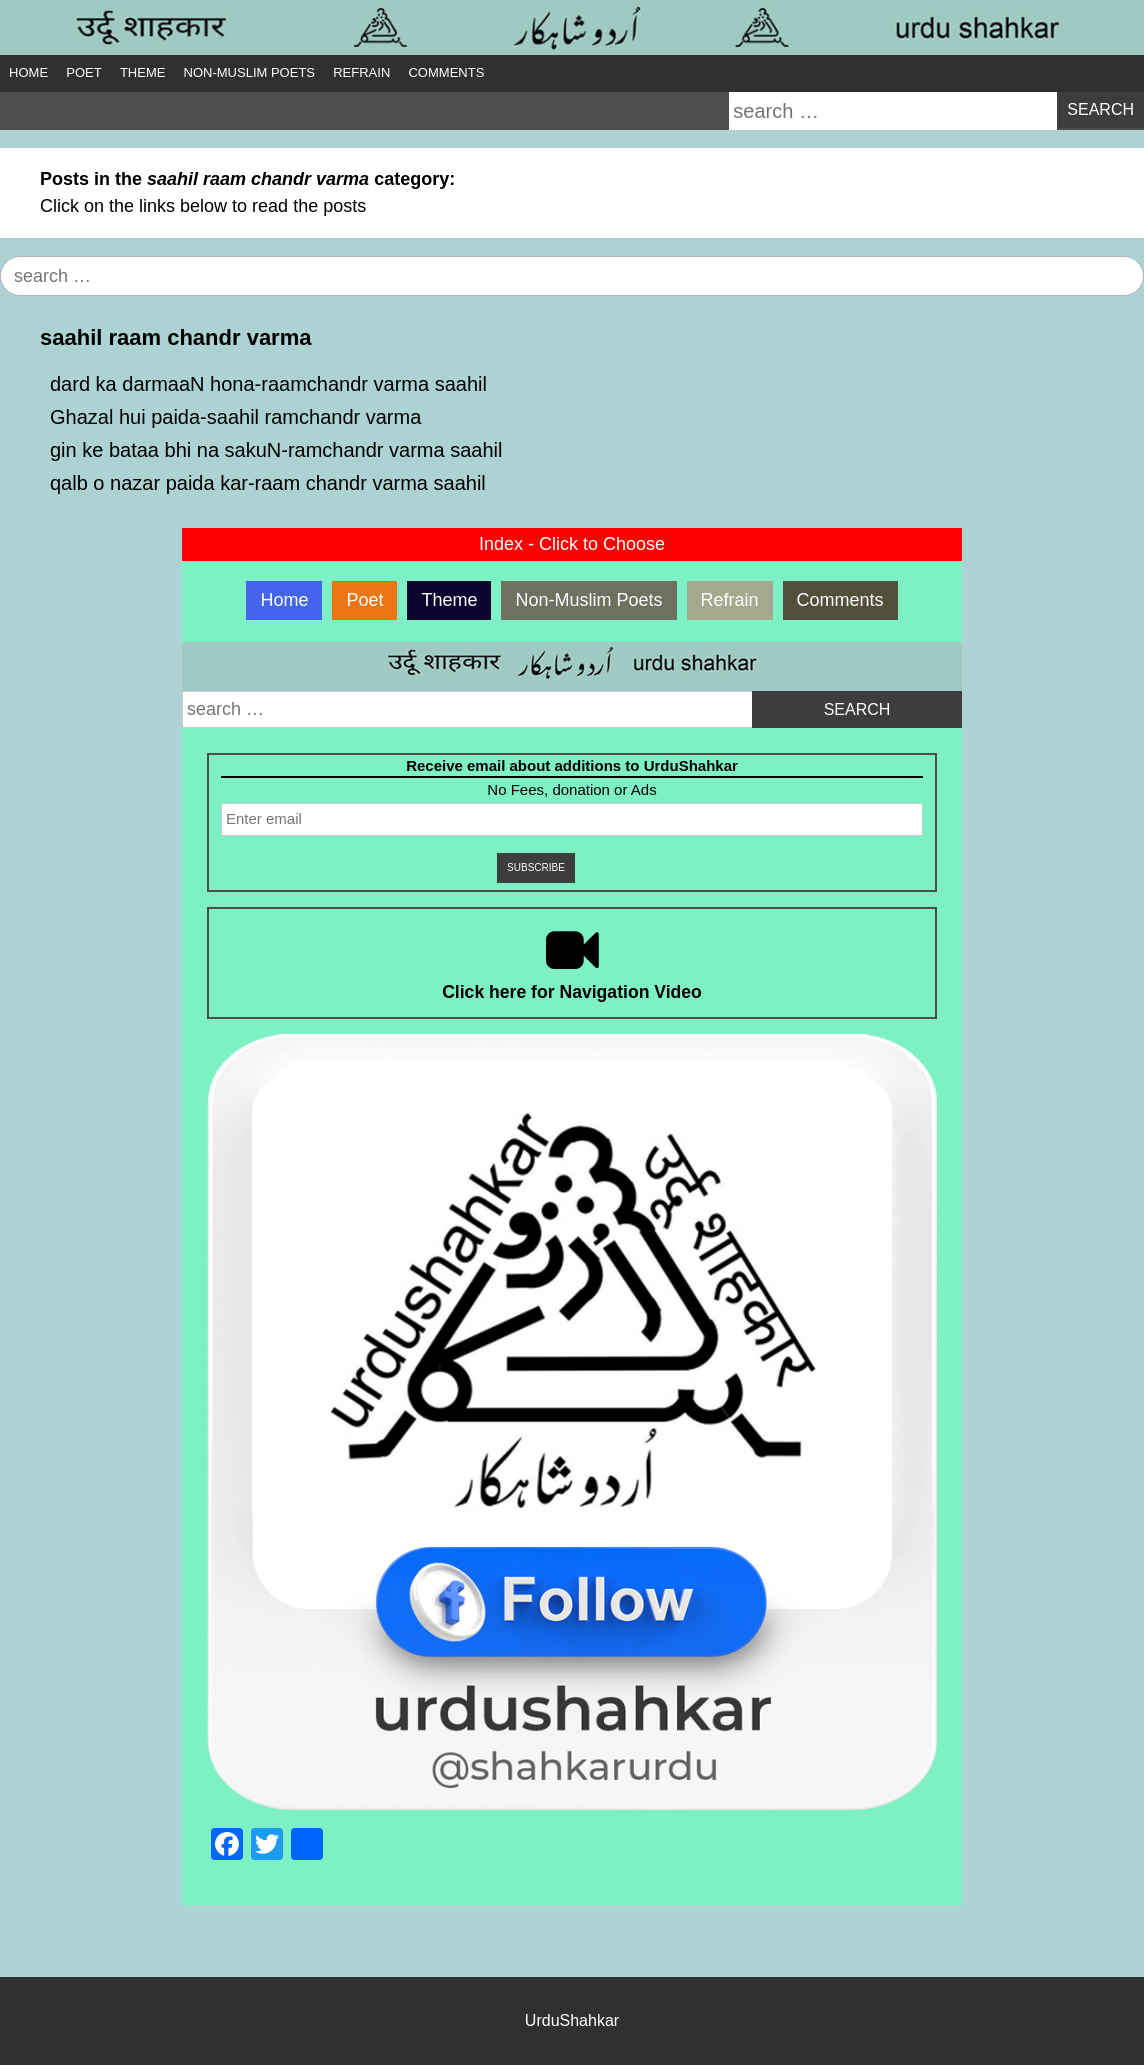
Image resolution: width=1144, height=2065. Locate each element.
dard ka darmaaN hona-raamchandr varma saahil (268, 384)
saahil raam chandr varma (175, 337)
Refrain (361, 72)
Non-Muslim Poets (249, 72)
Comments (446, 72)
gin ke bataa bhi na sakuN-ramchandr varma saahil (276, 450)
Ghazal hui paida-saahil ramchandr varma (235, 417)
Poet (83, 72)
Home (28, 72)
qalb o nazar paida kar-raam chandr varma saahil (268, 483)
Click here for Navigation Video (572, 992)
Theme (143, 72)
